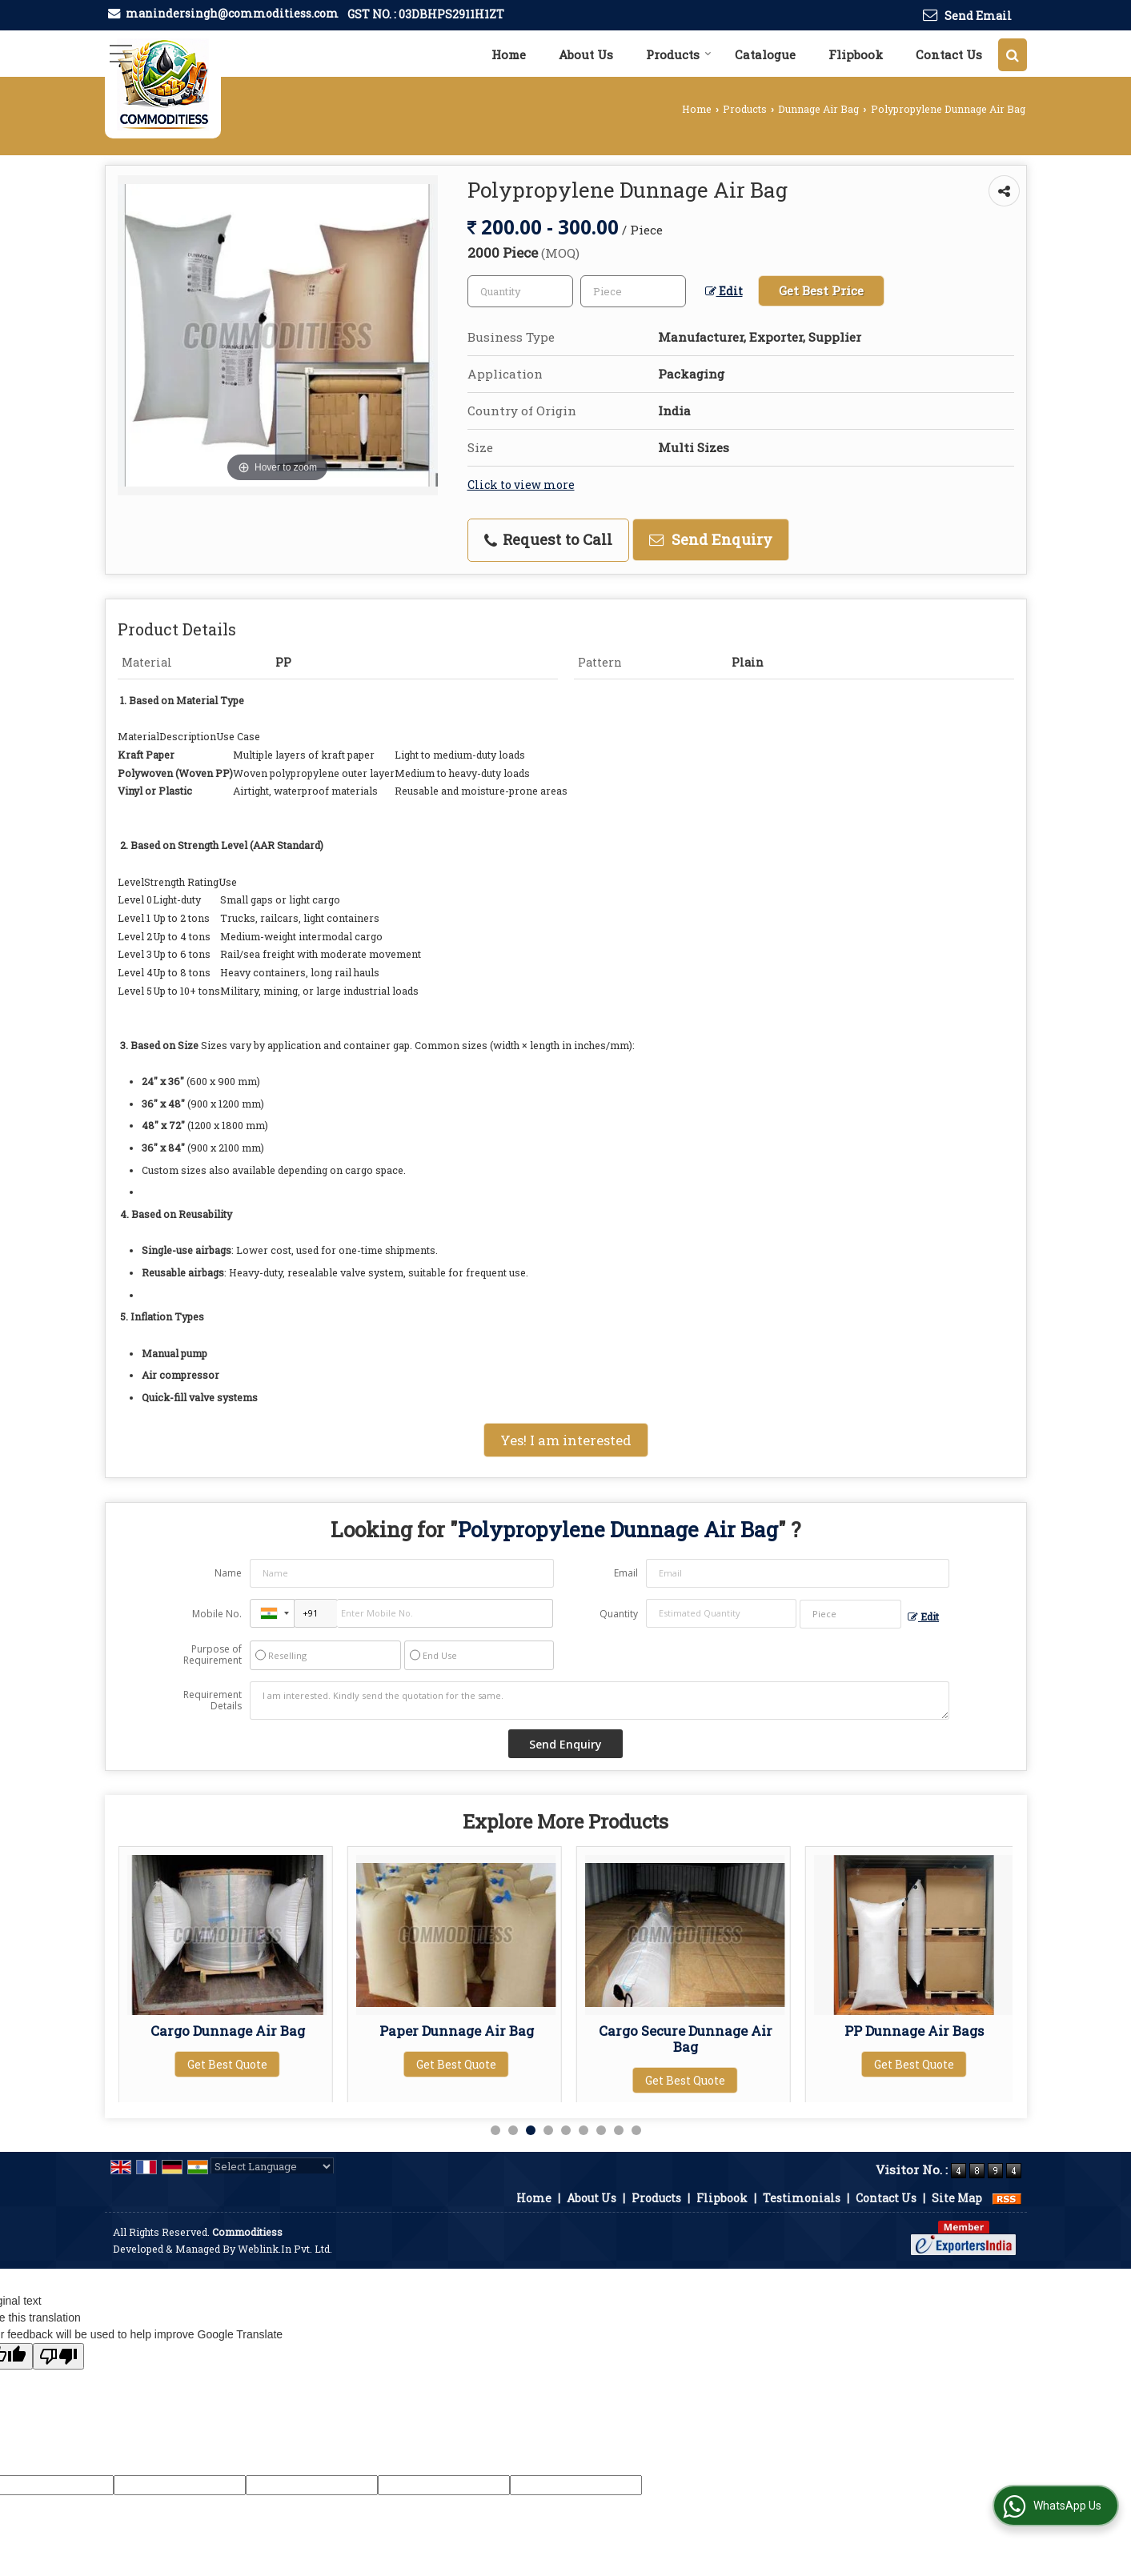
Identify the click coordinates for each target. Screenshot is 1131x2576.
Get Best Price (821, 290)
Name (228, 1573)
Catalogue (765, 54)
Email (626, 1573)
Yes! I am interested (566, 1440)
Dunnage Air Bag (818, 108)
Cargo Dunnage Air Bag (456, 2030)
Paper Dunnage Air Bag (685, 2030)
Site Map (957, 2197)
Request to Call (548, 539)
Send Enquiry (710, 539)
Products (679, 54)
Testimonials (801, 2197)
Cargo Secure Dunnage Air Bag (914, 2038)
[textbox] (633, 291)
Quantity (619, 1614)
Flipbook (855, 54)
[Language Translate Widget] (272, 2166)
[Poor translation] (58, 2356)
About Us (586, 54)
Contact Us (949, 54)
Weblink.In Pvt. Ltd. (285, 2248)
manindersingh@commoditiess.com (232, 13)
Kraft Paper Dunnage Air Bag (228, 2038)
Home (508, 54)
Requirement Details (212, 1700)
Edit (724, 290)
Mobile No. (217, 1614)
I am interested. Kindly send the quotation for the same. (599, 1700)
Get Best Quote (227, 2080)
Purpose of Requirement (212, 1655)
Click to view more (521, 484)
